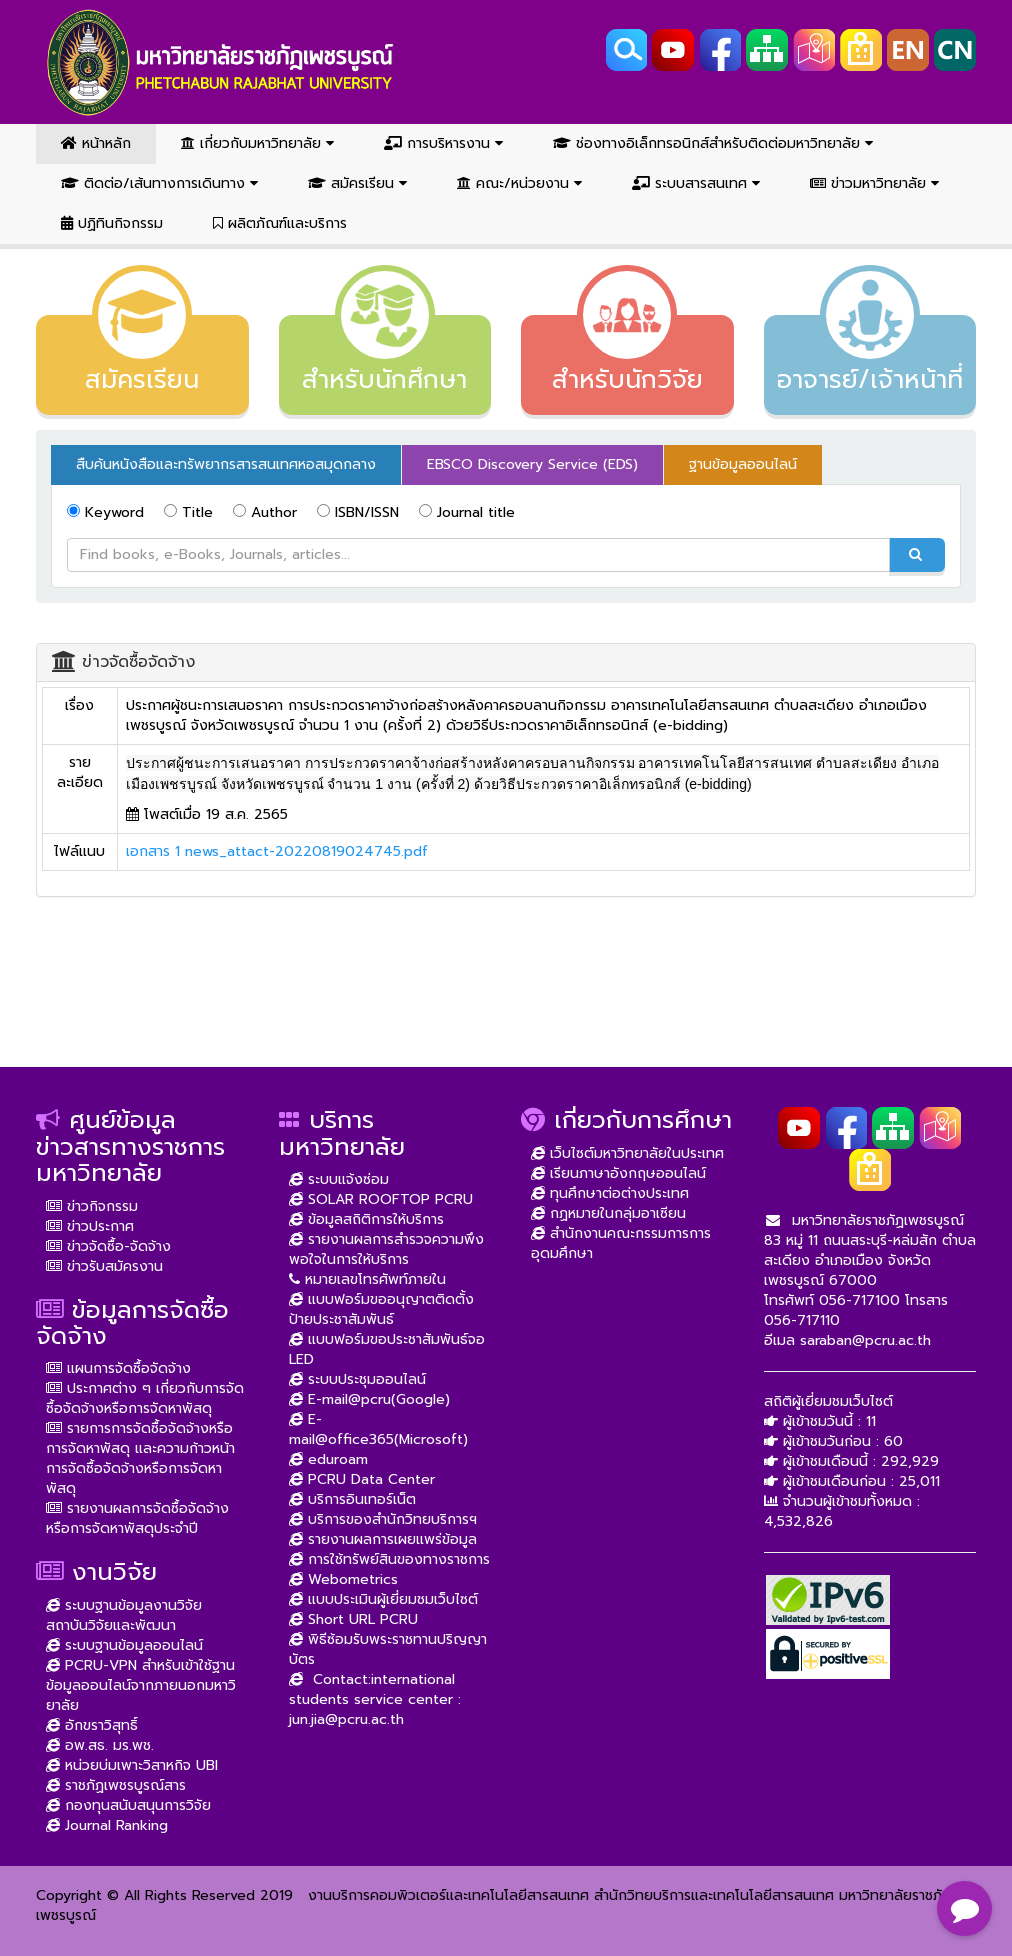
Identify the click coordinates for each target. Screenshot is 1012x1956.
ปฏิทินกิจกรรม (112, 223)
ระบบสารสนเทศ (696, 183)
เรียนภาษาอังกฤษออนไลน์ (618, 1173)
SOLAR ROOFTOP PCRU (381, 1199)
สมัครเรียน (357, 183)
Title (188, 512)
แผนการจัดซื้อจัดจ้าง (118, 1368)
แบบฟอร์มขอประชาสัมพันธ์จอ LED (387, 1349)
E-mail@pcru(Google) (369, 1399)
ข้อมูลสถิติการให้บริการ (366, 1219)
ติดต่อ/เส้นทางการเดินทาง (159, 183)
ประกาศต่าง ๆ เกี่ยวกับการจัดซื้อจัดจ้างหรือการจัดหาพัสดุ (145, 1398)
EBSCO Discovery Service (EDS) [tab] (532, 464)
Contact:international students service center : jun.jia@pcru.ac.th (375, 1699)
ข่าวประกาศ (90, 1226)
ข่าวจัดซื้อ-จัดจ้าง (108, 1246)
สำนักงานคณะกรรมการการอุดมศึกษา (621, 1243)
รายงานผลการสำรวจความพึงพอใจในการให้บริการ (386, 1249)
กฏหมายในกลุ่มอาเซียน (608, 1213)
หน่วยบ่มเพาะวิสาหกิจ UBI (132, 1765)
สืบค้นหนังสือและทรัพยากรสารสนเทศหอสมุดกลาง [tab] (226, 464)
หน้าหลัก (96, 143)
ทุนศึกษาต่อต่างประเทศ (610, 1193)
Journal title (467, 512)
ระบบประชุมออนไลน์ (357, 1379)
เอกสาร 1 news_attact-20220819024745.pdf (277, 851)
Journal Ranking (107, 1825)
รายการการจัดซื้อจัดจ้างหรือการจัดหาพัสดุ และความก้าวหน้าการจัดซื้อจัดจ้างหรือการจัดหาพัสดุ (140, 1458)
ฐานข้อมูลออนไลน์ (743, 464)
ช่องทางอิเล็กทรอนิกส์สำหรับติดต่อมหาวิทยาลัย (713, 143)
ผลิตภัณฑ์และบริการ (280, 223)
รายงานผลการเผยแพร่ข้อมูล (383, 1539)
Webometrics (343, 1579)
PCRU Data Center (362, 1479)
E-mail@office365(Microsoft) (378, 1429)
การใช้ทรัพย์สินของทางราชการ (389, 1559)
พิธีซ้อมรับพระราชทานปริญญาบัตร (388, 1649)
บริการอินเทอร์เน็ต (352, 1499)
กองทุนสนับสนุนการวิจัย (128, 1805)
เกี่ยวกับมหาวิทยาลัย (257, 143)
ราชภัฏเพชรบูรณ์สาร (116, 1785)
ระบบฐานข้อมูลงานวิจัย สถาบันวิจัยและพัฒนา (124, 1615)
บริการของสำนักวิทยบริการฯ (383, 1519)
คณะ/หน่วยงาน (519, 183)
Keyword (105, 512)
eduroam (328, 1459)
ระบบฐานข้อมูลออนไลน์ (124, 1645)
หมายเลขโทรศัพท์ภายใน (367, 1279)
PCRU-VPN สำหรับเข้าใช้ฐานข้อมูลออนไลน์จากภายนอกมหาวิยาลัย (141, 1685)
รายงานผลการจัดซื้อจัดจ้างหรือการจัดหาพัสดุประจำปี (137, 1518)
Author (265, 512)
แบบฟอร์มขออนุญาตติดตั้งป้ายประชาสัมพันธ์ (381, 1309)
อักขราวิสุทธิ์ (92, 1725)
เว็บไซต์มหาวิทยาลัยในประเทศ (627, 1153)
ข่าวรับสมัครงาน (104, 1266)
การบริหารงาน (443, 143)
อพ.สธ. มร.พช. (100, 1745)
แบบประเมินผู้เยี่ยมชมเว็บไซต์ (383, 1599)
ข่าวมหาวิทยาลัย (874, 183)
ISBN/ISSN (358, 512)
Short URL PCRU (353, 1619)
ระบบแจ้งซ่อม (339, 1179)
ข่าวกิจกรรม (92, 1206)
